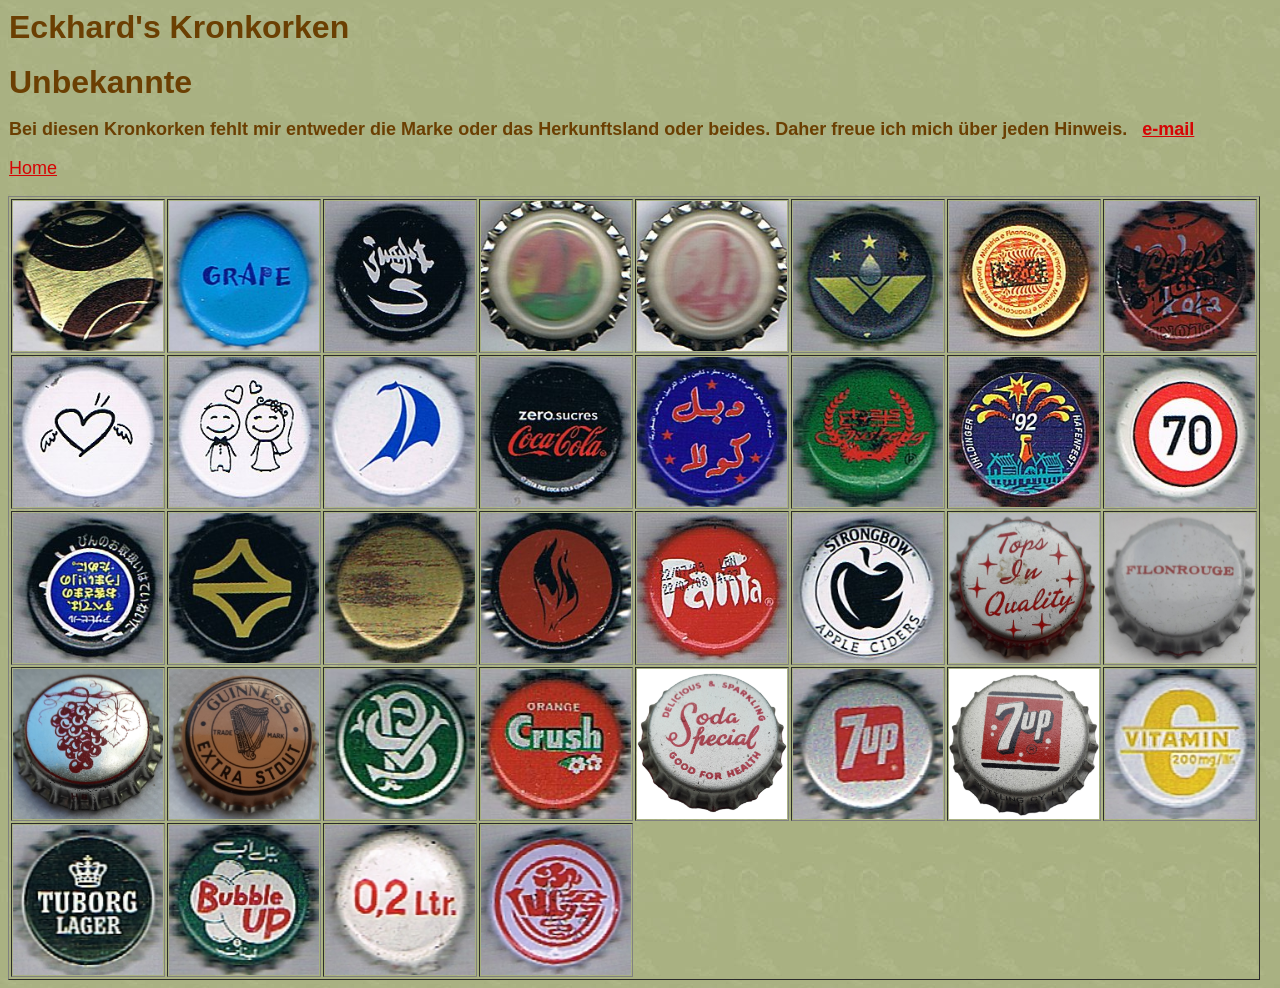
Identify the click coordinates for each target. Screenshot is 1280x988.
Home (33, 168)
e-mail (1168, 129)
